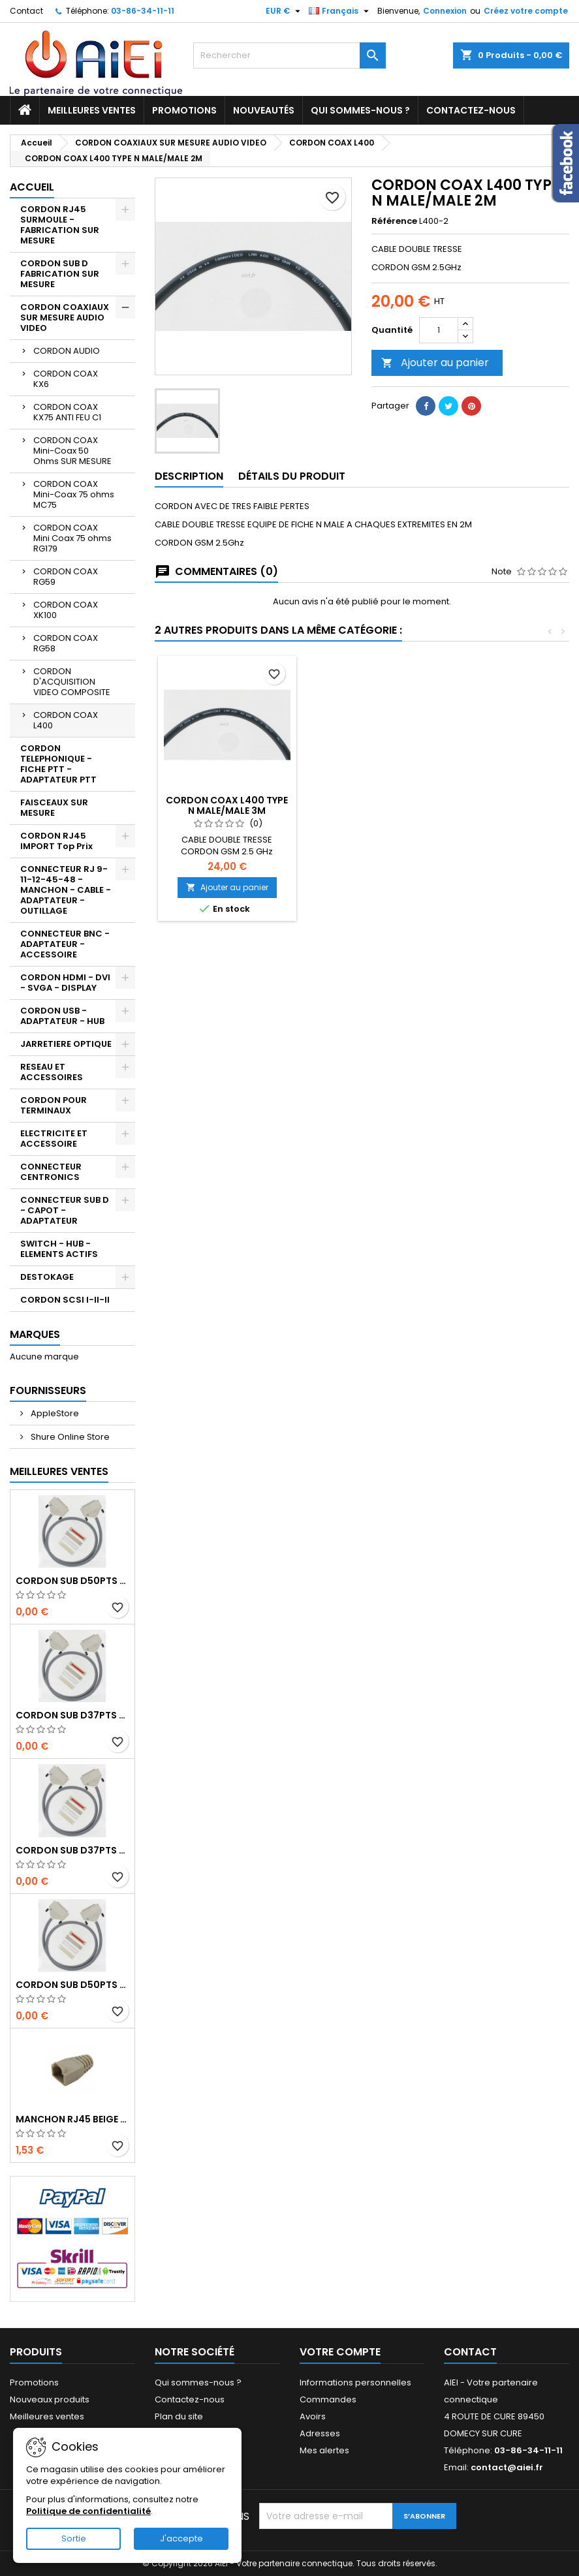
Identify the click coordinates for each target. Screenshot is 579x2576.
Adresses (320, 2433)
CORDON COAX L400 (65, 720)
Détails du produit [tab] (291, 476)
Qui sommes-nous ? (360, 110)
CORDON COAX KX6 (65, 378)
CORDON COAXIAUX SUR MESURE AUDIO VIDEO (64, 317)
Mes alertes (324, 2450)
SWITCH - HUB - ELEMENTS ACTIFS (59, 1248)
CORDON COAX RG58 (65, 643)
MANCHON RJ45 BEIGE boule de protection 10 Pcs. (72, 2119)
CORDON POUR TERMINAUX (53, 1105)
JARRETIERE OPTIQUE (66, 1044)
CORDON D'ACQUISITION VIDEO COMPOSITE (71, 681)
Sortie (73, 2538)
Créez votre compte (526, 10)
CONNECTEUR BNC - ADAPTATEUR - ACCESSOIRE (65, 944)
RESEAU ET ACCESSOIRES (51, 1072)
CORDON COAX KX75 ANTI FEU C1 (67, 412)
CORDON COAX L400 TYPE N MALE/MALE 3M (372, 805)
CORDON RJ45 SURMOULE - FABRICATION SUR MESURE (59, 225)
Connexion (445, 10)
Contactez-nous (471, 110)
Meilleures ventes (92, 110)
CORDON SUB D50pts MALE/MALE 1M (72, 1580)
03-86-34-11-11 (142, 10)
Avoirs (313, 2416)
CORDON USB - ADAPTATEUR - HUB (62, 1015)
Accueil (32, 186)
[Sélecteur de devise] (285, 11)
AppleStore (54, 1413)
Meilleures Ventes (59, 1471)
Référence (394, 221)
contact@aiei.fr (507, 2467)
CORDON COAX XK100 (65, 609)
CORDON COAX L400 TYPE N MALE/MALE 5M (227, 805)
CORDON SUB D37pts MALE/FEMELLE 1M (72, 1850)
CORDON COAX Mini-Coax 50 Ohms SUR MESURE (72, 450)
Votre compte (340, 2351)
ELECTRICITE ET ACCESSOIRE (53, 1138)
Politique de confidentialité (88, 2511)
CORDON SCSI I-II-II (65, 1300)
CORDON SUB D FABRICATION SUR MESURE (59, 273)
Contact (26, 10)
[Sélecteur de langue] (340, 11)
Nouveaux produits (49, 2399)
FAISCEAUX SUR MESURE (54, 807)
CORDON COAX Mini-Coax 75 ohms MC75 (73, 494)
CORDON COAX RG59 (65, 576)
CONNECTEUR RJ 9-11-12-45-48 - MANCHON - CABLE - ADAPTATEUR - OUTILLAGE (65, 890)
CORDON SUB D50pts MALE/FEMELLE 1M (72, 1984)
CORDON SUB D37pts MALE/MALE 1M (72, 1715)
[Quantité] (438, 330)
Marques (35, 1334)
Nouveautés (263, 110)
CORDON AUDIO (66, 351)
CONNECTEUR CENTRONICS (51, 1171)
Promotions (184, 110)
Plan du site (179, 2416)
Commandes (328, 2399)
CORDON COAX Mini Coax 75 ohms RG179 (72, 538)
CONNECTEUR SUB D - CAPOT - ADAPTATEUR (64, 1210)
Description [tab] (189, 476)
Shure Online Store (69, 1437)
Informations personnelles (355, 2382)
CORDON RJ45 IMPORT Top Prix (56, 841)
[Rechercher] (289, 55)
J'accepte (181, 2538)
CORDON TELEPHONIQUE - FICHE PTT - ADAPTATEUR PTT (58, 764)
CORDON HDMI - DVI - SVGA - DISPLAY (65, 982)
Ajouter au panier (435, 362)
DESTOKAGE (47, 1277)
